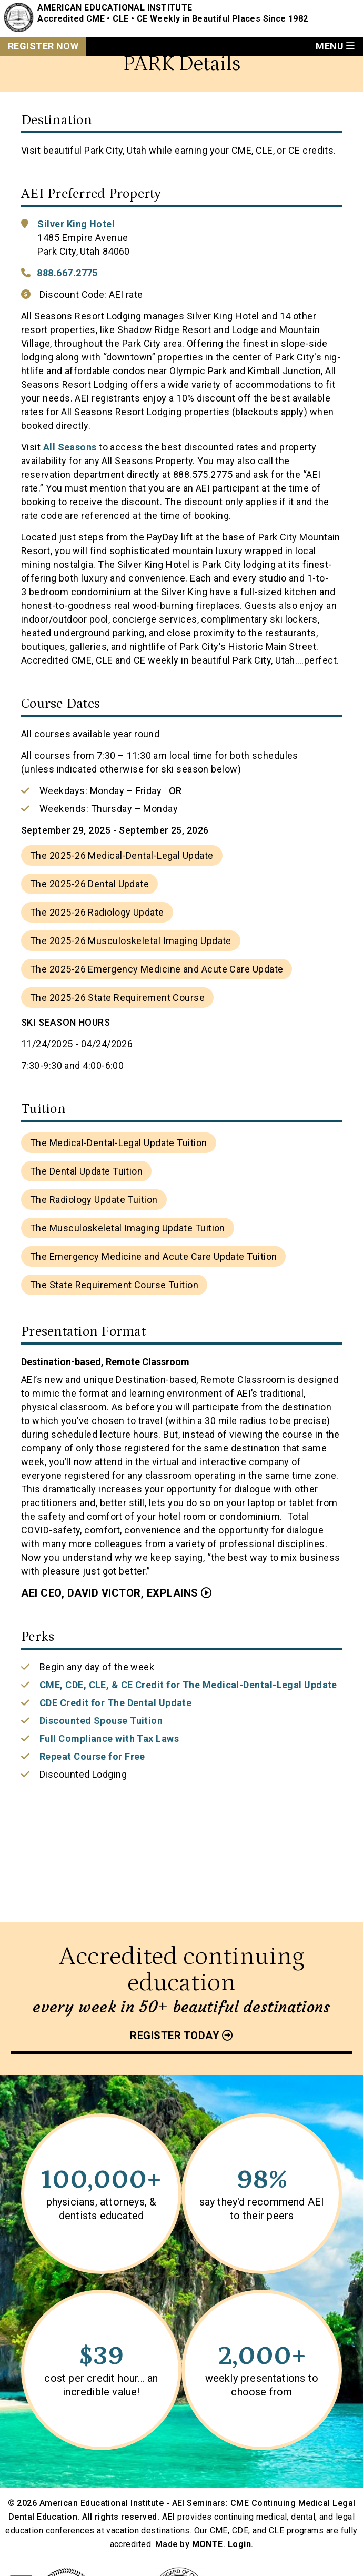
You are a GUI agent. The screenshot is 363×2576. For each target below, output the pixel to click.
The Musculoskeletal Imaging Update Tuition (127, 1228)
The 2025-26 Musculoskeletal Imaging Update (130, 940)
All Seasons (70, 447)
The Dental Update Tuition (86, 1171)
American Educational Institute (115, 8)
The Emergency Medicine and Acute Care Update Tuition (153, 1256)
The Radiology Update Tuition (94, 1199)
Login (239, 2544)
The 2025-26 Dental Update (89, 883)
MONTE (207, 2544)
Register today (174, 2035)
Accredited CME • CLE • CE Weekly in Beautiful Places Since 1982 (172, 19)
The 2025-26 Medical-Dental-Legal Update (122, 855)
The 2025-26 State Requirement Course (117, 997)
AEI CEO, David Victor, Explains (109, 1593)
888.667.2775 (67, 272)
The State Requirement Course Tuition (114, 1284)
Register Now (43, 46)
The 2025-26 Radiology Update (97, 912)
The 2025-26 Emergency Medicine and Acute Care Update (156, 969)
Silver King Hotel (76, 223)
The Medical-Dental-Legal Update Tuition (118, 1142)
